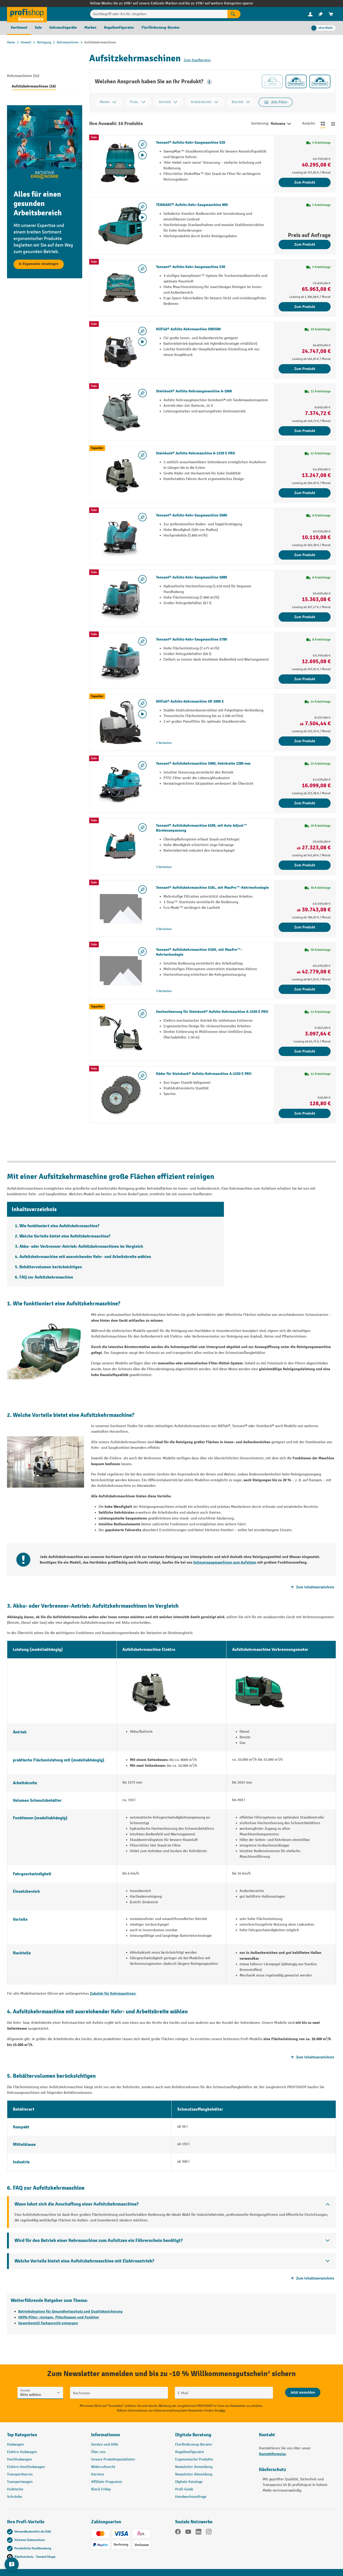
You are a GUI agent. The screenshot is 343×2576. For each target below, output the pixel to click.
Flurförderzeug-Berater (193, 2444)
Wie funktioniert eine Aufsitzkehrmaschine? (59, 1226)
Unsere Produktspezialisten (113, 2459)
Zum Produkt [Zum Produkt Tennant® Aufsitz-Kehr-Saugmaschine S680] (304, 555)
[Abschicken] (302, 2392)
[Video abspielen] (142, 155)
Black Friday (101, 2489)
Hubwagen (15, 2444)
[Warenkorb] (331, 14)
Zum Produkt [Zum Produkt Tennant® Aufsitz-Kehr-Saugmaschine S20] (304, 182)
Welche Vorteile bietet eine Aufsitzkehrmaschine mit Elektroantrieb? (84, 2261)
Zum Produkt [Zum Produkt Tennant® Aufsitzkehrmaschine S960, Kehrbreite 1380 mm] (304, 803)
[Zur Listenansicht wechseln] (323, 123)
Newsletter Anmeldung (193, 2467)
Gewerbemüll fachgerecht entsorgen (48, 2323)
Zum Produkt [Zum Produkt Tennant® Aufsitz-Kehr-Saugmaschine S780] (304, 679)
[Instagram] (209, 2532)
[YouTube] (188, 2532)
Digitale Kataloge (189, 2482)
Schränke (14, 2497)
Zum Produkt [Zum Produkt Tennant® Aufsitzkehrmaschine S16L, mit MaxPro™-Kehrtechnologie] (304, 927)
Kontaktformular (272, 2454)
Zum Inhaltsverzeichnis (312, 1587)
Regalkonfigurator (189, 2452)
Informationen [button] (105, 2435)
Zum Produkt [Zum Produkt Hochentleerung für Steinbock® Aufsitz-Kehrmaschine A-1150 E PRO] (304, 1051)
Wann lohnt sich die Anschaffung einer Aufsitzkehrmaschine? (76, 2204)
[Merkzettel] (320, 14)
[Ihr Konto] (310, 14)
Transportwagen (20, 2482)
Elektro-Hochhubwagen (26, 2467)
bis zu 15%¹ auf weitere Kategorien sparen (219, 3)
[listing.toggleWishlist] (142, 144)
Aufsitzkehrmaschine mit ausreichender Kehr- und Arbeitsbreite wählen (85, 1256)
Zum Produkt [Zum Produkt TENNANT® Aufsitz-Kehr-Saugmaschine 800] (304, 244)
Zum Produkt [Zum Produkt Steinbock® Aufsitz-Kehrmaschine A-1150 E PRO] (304, 493)
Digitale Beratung (193, 2435)
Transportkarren (20, 2474)
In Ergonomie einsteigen (39, 263)
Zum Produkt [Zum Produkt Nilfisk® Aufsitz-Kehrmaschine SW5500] (304, 368)
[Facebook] (178, 2532)
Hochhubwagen (19, 2459)
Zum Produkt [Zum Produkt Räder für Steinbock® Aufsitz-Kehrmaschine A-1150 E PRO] (304, 1113)
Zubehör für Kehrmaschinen (113, 1993)
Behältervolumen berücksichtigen (50, 1267)
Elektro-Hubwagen (22, 2452)
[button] (209, 82)
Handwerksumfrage (190, 2497)
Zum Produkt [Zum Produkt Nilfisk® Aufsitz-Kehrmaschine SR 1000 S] (304, 741)
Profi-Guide (184, 2489)
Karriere (97, 2474)
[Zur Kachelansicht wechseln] (333, 123)
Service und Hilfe (104, 2444)
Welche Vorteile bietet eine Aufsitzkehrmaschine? (64, 1236)
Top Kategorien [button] (22, 2435)
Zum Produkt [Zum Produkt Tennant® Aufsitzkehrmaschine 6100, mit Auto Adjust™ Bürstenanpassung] (304, 865)
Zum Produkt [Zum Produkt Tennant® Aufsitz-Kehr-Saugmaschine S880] (304, 617)
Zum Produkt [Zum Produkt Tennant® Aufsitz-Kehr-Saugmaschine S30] (304, 306)
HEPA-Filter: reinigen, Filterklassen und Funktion (58, 2317)
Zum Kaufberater (197, 60)
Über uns (98, 2452)
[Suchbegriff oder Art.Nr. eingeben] (158, 14)
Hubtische (15, 2489)
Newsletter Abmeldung (193, 2474)
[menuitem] (310, 14)
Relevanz (281, 124)
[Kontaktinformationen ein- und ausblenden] (12, 2564)
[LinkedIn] (198, 2532)
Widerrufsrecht (103, 2467)
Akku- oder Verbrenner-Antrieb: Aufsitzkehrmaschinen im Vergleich (81, 1246)
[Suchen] (233, 14)
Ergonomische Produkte (194, 2459)
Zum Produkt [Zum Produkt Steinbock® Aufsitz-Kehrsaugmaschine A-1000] (304, 431)
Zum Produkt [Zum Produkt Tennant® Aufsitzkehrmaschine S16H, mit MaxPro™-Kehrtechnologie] (304, 989)
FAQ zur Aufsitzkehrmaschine (46, 1277)
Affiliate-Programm (106, 2482)
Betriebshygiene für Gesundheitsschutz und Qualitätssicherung (70, 2311)
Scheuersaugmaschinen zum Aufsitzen (224, 1562)
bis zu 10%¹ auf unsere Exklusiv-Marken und (149, 3)
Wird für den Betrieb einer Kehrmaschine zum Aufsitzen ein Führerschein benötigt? (98, 2240)
